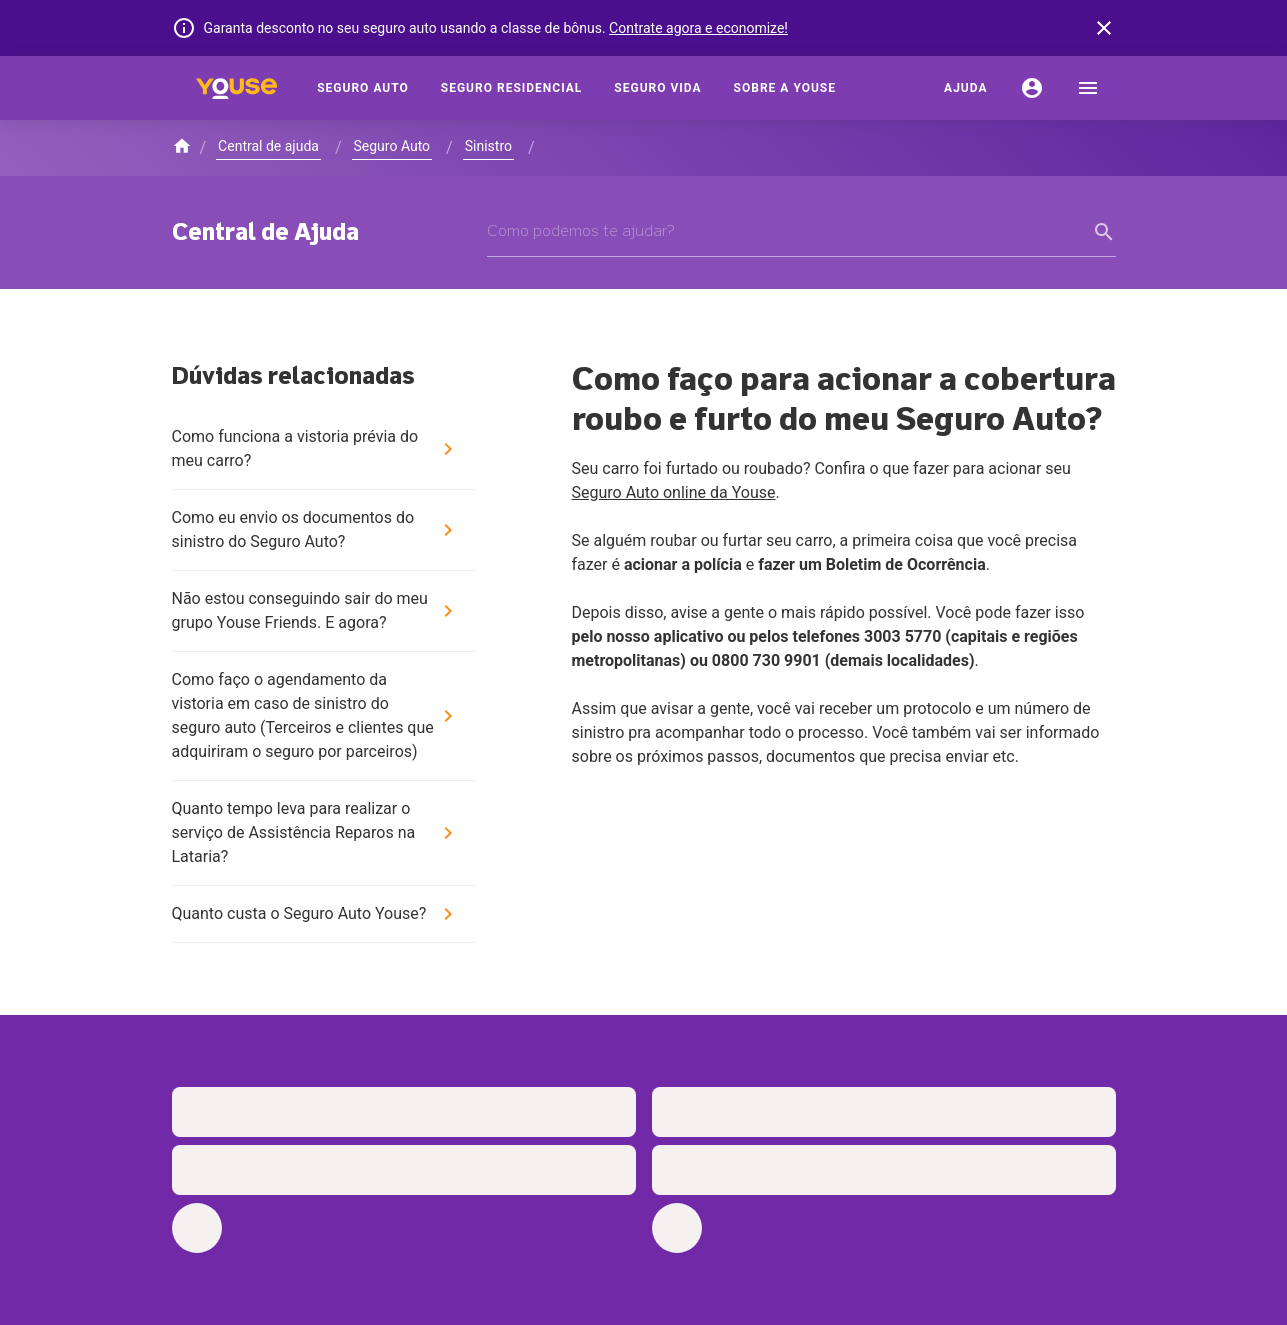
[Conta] (1032, 88)
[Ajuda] (965, 88)
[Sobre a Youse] (785, 88)
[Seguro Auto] (363, 88)
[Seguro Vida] (657, 88)
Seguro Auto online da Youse (674, 492)
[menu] (1088, 88)
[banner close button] (1104, 28)
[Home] (237, 88)
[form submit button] (1104, 232)
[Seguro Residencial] (512, 88)
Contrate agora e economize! (698, 28)
